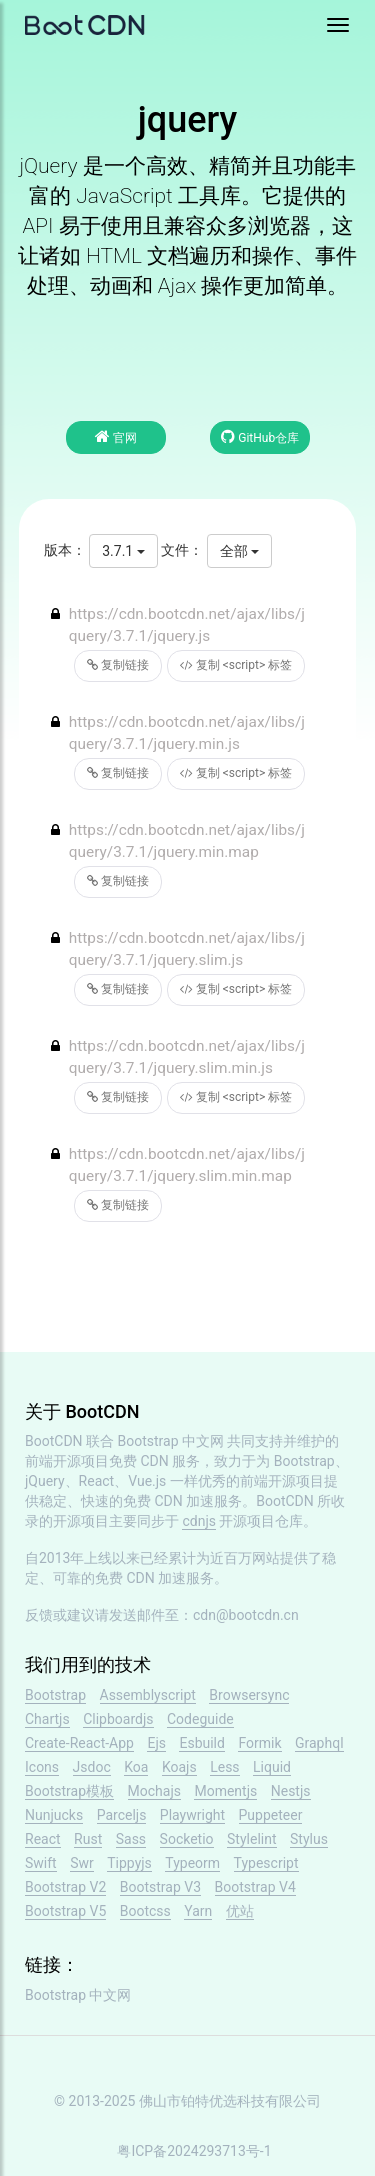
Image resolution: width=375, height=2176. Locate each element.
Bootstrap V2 (65, 1887)
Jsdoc (92, 1767)
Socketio (187, 1839)
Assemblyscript (148, 1695)
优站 (240, 1911)
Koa (136, 1767)
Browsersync (249, 1695)
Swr (82, 1863)
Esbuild (201, 1743)
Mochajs (154, 1791)
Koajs (179, 1767)
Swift (41, 1863)
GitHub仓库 (260, 436)
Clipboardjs (118, 1719)
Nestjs (291, 1791)
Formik (259, 1743)
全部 (239, 551)
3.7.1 (123, 551)
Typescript (266, 1863)
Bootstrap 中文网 (171, 1441)
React (43, 1839)
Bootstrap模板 (69, 1791)
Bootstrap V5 (65, 1911)
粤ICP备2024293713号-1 (194, 2151)
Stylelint (251, 1839)
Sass (131, 1839)
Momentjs (225, 1791)
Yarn (198, 1911)
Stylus (309, 1839)
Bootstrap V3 (160, 1887)
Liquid (272, 1767)
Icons (42, 1767)
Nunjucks (54, 1815)
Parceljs (122, 1815)
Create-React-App (79, 1743)
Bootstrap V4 (255, 1887)
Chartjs (47, 1719)
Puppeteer (271, 1815)
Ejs (156, 1743)
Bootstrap (55, 1695)
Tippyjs (129, 1863)
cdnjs (199, 1521)
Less (224, 1767)
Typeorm (192, 1863)
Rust (88, 1839)
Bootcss (145, 1911)
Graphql (319, 1743)
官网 (116, 436)
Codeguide (200, 1719)
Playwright (192, 1815)
